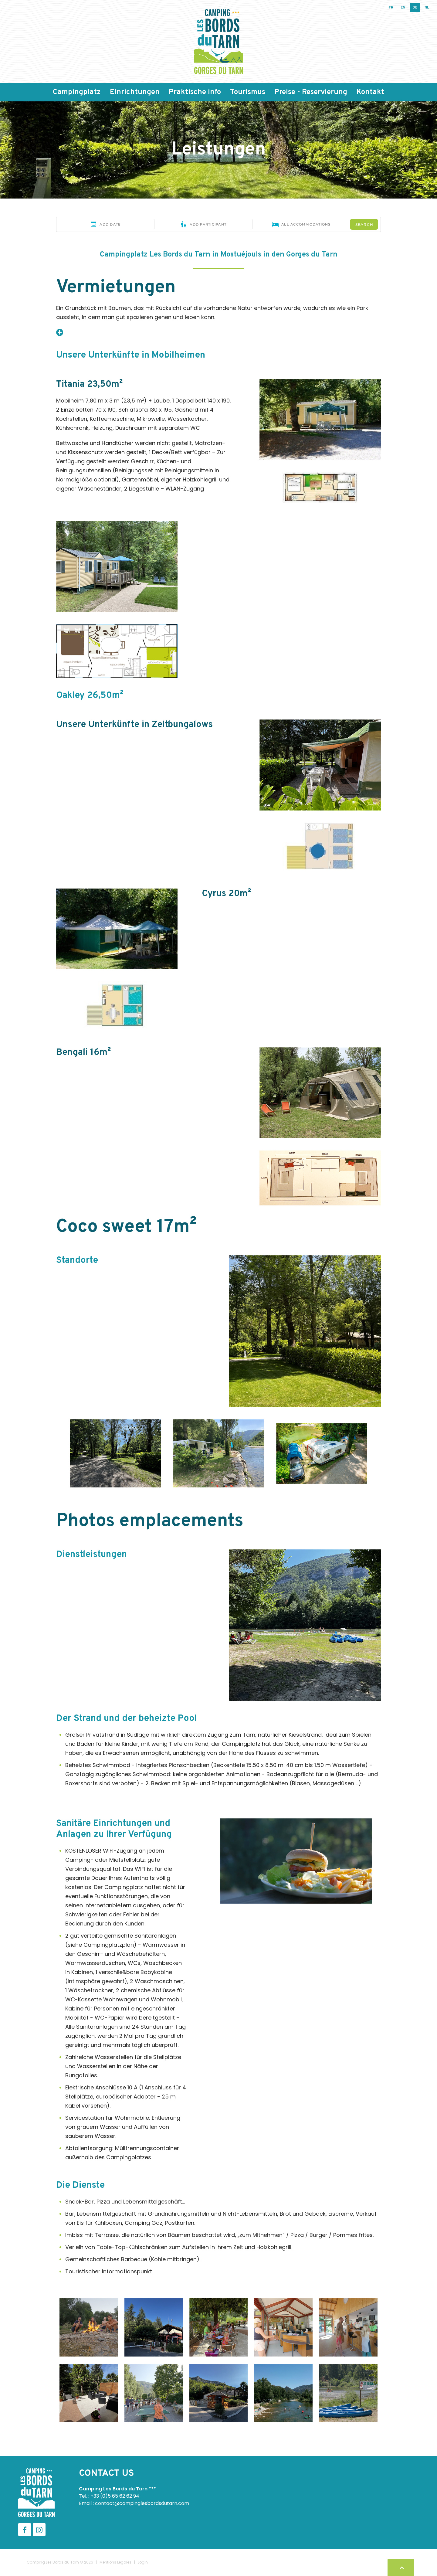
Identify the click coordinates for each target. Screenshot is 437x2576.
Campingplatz (77, 92)
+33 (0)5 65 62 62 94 (114, 2496)
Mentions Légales (115, 2562)
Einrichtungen (135, 92)
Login (143, 2562)
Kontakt (370, 92)
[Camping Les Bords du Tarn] (218, 41)
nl (427, 7)
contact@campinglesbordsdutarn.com (142, 2503)
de (414, 7)
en (403, 7)
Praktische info (195, 92)
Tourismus (247, 92)
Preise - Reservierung (310, 92)
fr (391, 7)
